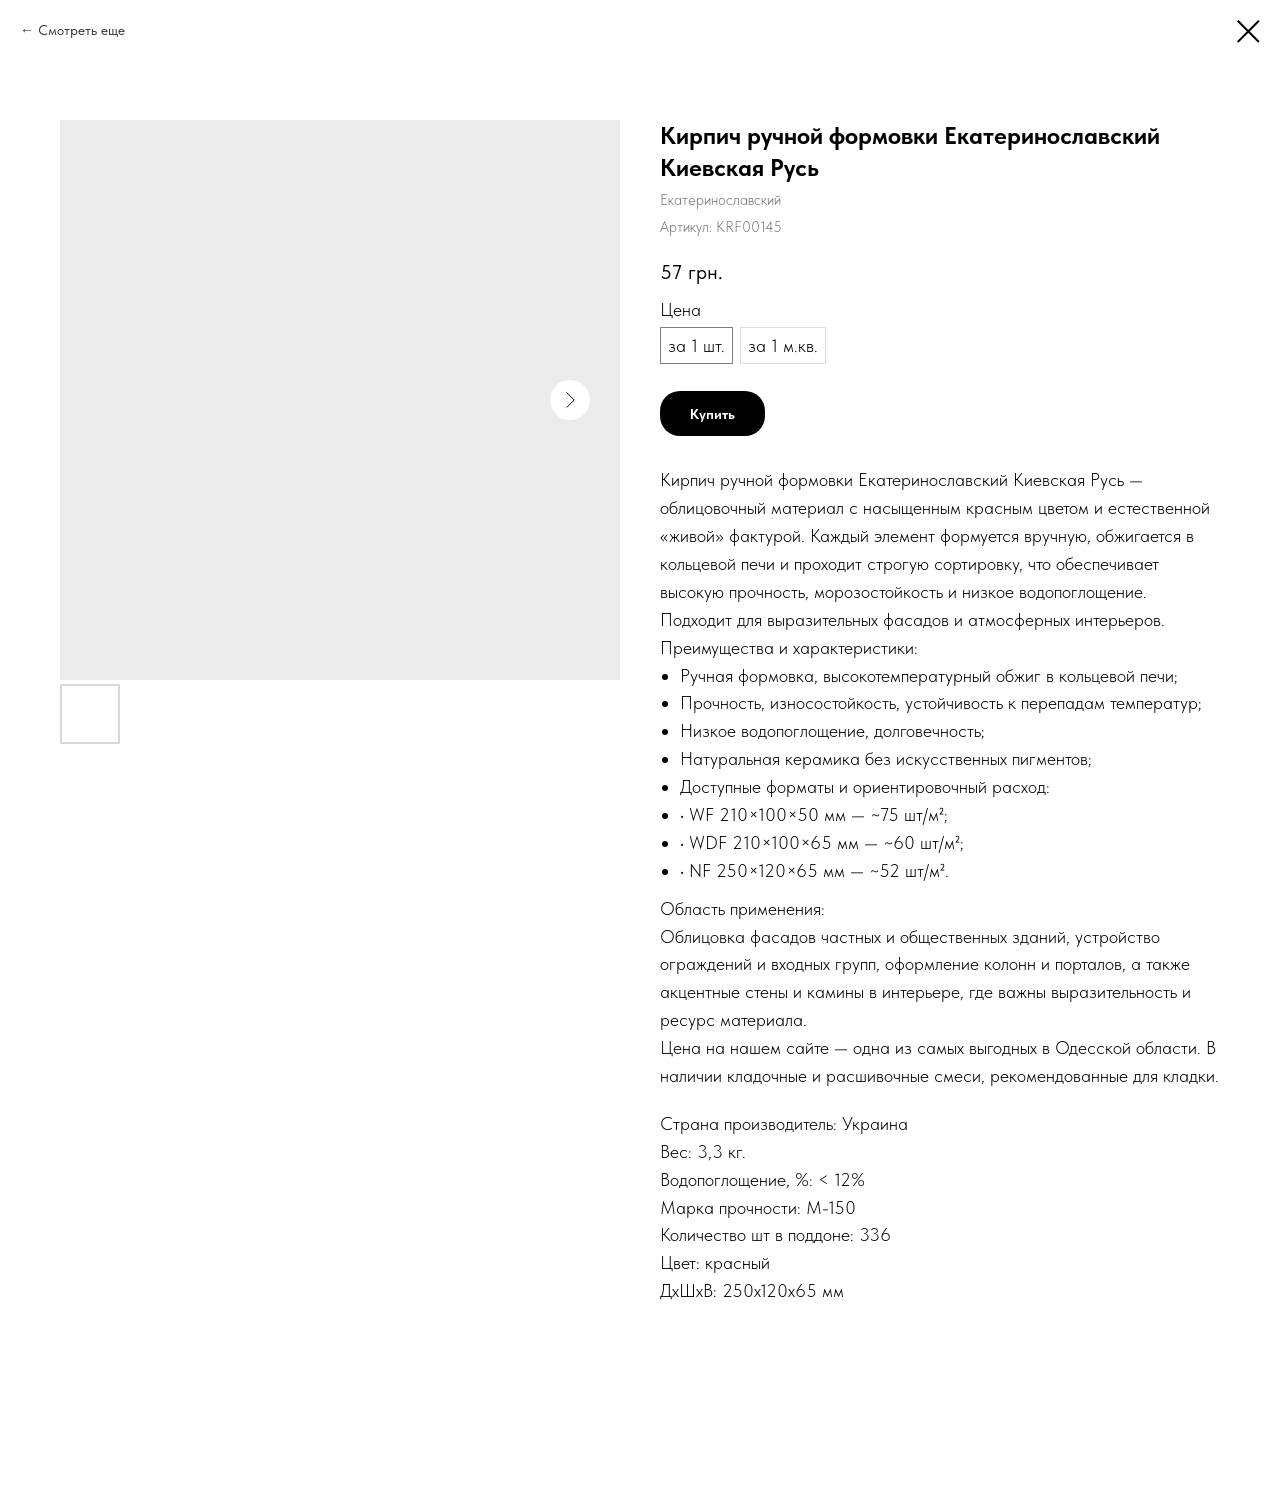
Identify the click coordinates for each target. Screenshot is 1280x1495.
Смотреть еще (81, 30)
